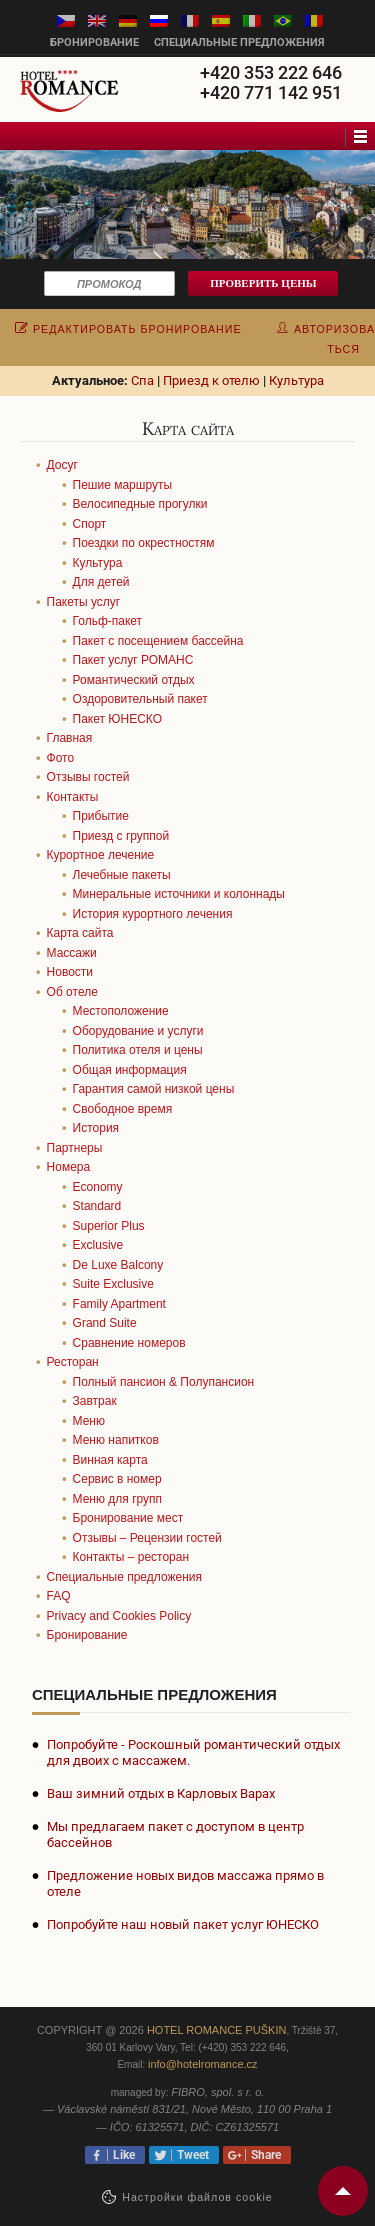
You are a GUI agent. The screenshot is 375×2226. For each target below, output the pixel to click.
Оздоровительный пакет (140, 699)
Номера (69, 1167)
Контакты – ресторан (131, 1557)
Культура (296, 380)
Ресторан (73, 1362)
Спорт (90, 524)
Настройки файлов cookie (197, 2197)
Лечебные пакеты (122, 875)
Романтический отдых (134, 680)
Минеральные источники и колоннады (179, 894)
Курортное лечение (101, 855)
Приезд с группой (121, 836)
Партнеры (75, 1148)
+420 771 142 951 (271, 92)
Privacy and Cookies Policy (119, 1616)
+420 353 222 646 (271, 72)
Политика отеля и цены (138, 1050)
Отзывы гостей (88, 777)
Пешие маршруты (123, 485)
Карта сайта (80, 933)
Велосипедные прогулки (140, 504)
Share (263, 2155)
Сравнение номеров (129, 1343)
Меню (89, 1421)
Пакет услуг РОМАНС (133, 660)
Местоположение (121, 1011)
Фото (61, 758)
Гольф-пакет (108, 621)
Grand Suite (105, 1323)
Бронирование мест (128, 1518)
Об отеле (72, 992)
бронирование (94, 42)
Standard (97, 1206)
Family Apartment (119, 1304)
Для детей (101, 582)
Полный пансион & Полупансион (164, 1382)
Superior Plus (109, 1226)
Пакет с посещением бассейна (158, 641)
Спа (142, 380)
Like (121, 2155)
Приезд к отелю (211, 380)
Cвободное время (123, 1109)
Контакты (73, 797)
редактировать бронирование (128, 329)
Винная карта (110, 1460)
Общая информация (130, 1070)
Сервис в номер (117, 1479)
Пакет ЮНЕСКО (117, 719)
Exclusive (98, 1245)
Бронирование (87, 1635)
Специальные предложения (239, 42)
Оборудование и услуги (138, 1031)
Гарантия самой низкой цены (154, 1089)
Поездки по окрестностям (144, 543)
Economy (98, 1187)
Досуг (62, 465)
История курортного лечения (153, 914)
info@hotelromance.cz (203, 2064)
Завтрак (95, 1401)
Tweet (190, 2155)
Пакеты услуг (84, 602)
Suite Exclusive (113, 1284)
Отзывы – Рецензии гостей (147, 1538)
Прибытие (101, 816)
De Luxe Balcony (118, 1265)
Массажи (72, 953)
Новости (70, 972)
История (96, 1128)
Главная (70, 738)
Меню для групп (118, 1499)
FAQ (59, 1596)
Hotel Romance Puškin (217, 2030)
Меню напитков (116, 1440)
